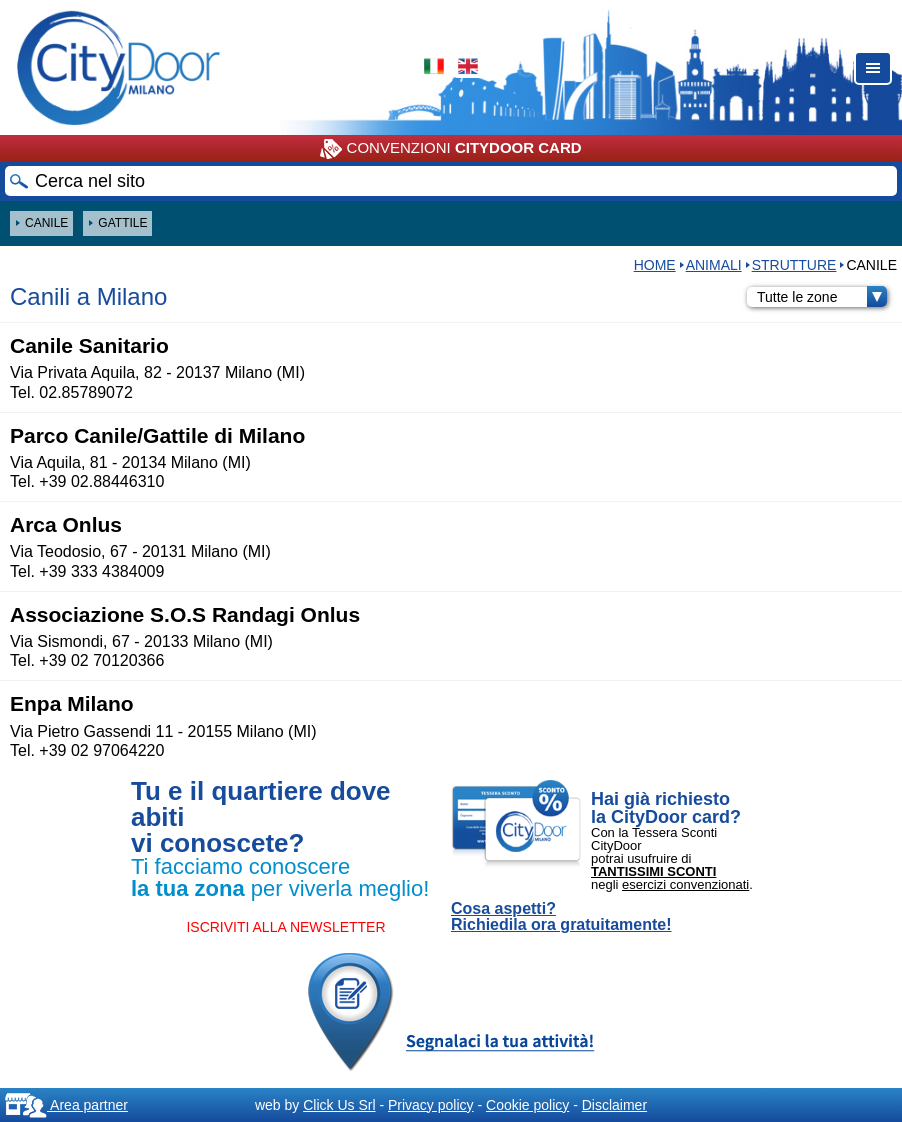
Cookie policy (527, 1105)
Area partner (66, 1105)
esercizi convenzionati (685, 884)
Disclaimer (614, 1105)
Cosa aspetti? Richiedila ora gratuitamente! (561, 917)
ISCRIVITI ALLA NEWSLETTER (285, 927)
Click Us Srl (339, 1105)
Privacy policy (431, 1105)
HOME (655, 265)
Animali (714, 265)
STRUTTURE (794, 265)
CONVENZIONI (450, 149)
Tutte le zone (822, 297)
